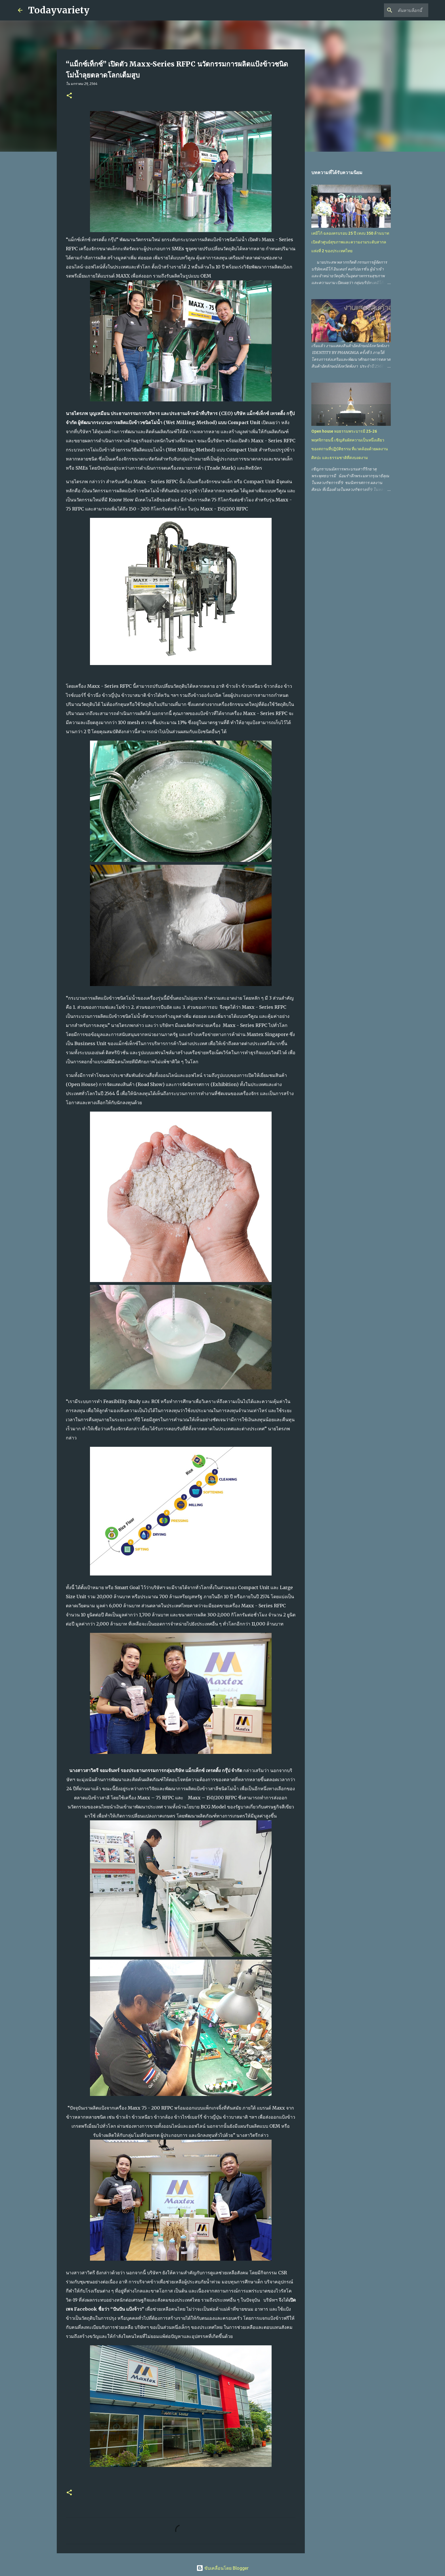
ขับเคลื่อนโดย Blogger (222, 2568)
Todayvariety (58, 10)
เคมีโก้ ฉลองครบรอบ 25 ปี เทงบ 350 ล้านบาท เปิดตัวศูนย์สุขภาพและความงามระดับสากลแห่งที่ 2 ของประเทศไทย (350, 242)
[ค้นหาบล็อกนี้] (398, 10)
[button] (69, 96)
